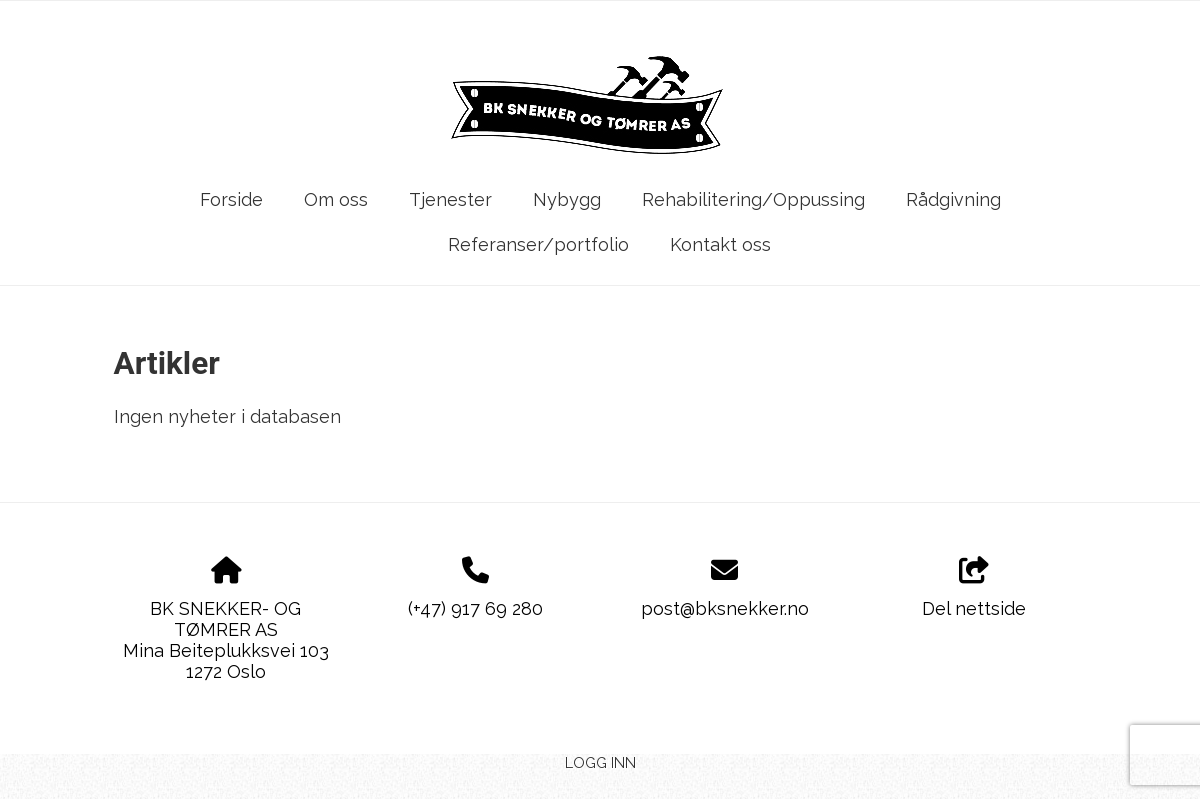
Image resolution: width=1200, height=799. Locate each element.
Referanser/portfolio (538, 244)
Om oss (336, 199)
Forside (231, 199)
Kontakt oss (720, 244)
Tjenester (450, 199)
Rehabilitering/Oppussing (753, 199)
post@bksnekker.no (725, 608)
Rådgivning (953, 199)
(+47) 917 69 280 (475, 608)
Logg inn (600, 762)
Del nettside (974, 588)
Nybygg (567, 199)
